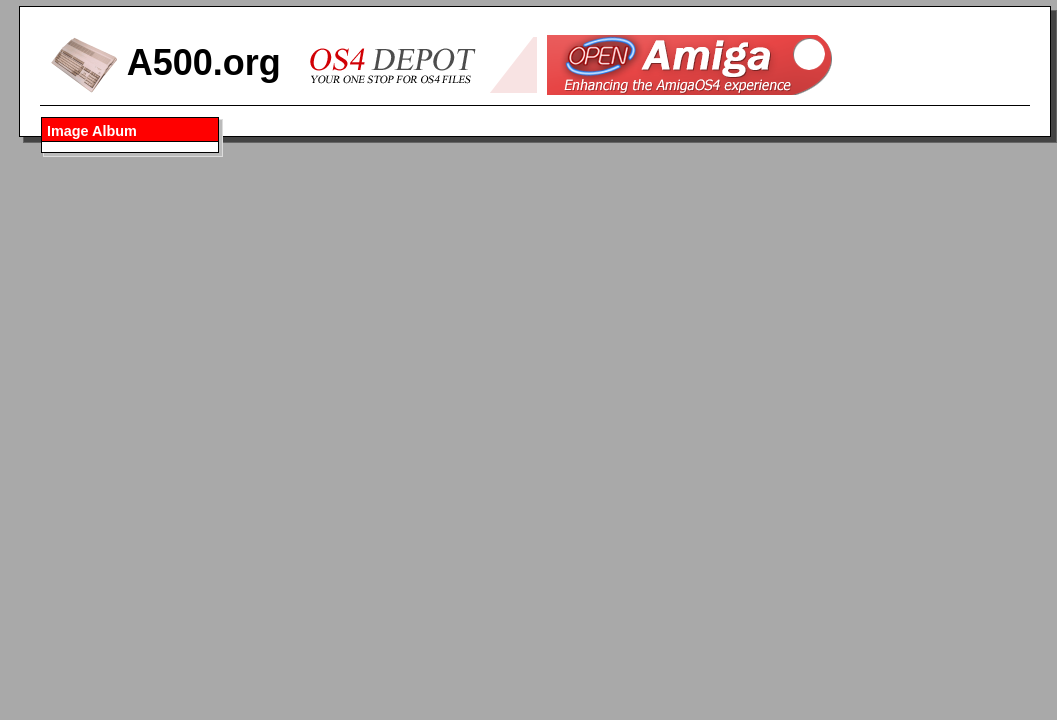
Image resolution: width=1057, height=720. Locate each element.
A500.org (165, 62)
